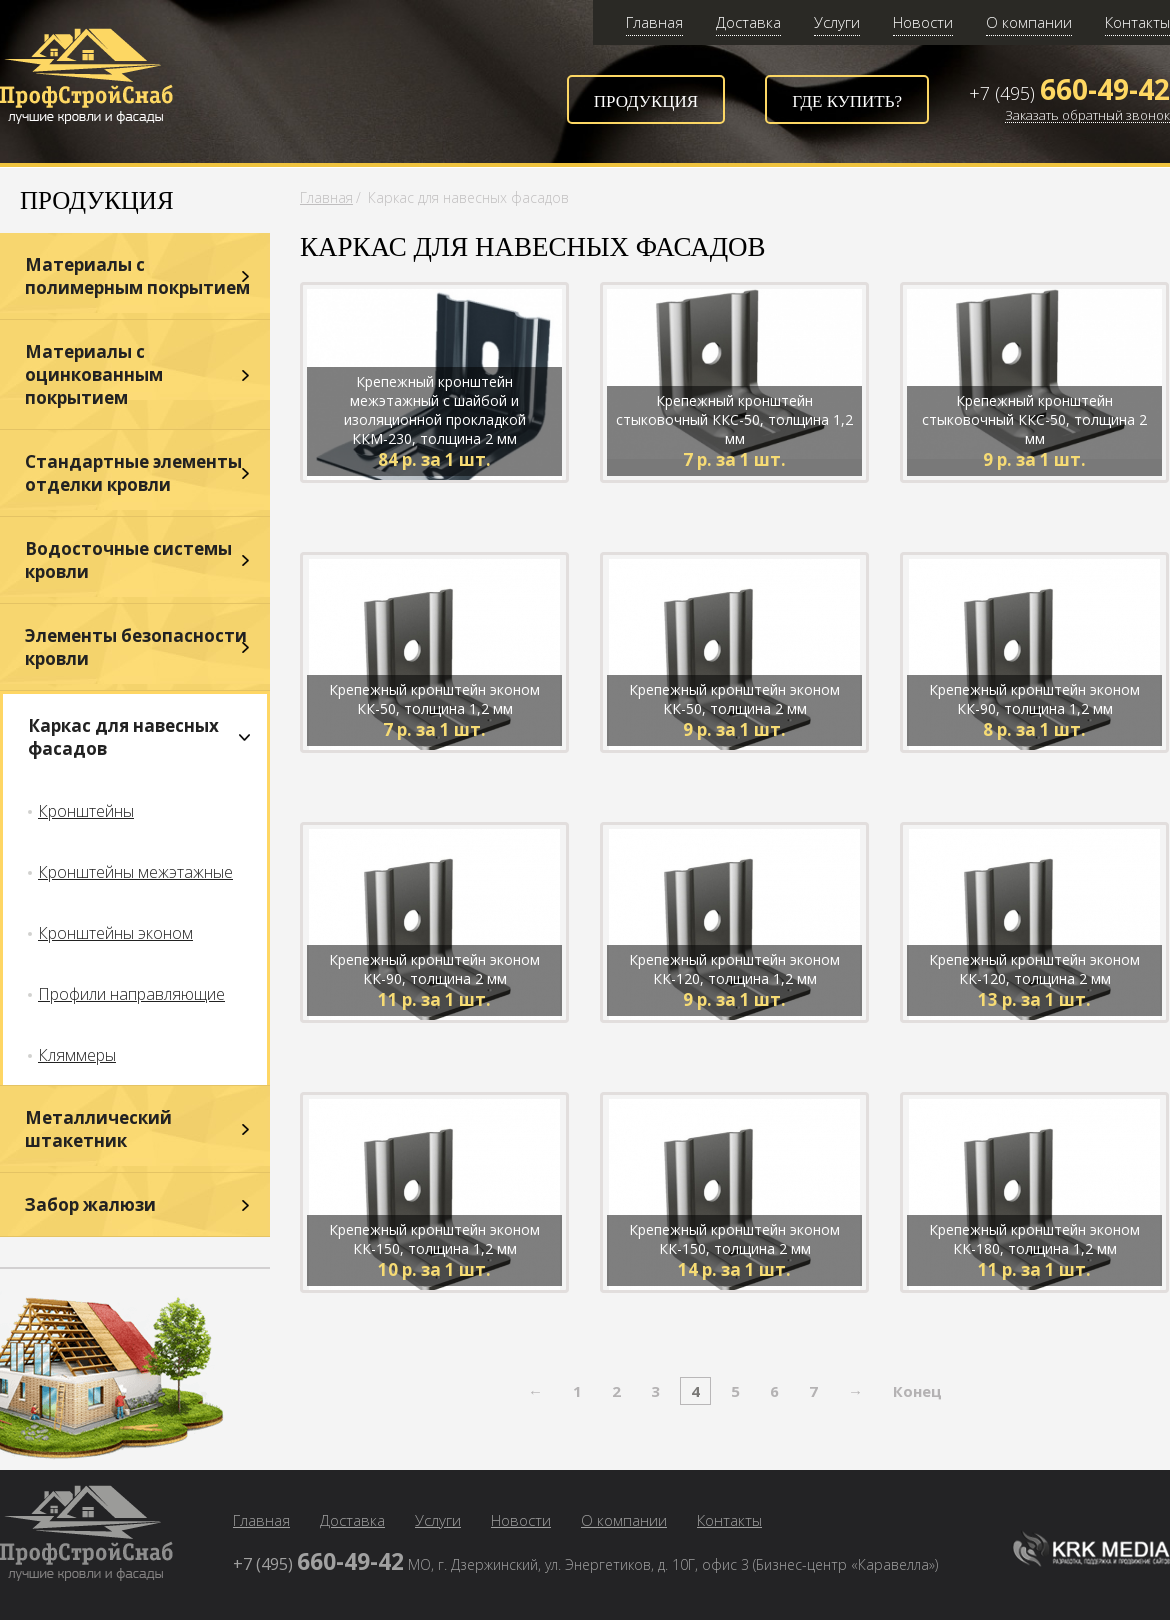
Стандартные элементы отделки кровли (133, 473)
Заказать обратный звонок (1087, 116)
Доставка (748, 22)
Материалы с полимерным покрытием (137, 276)
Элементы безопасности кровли (136, 647)
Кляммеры (77, 1055)
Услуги (837, 22)
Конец (917, 1391)
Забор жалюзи (90, 1204)
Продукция (646, 101)
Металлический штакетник (98, 1129)
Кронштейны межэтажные (135, 872)
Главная (654, 22)
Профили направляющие (131, 994)
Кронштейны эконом (115, 933)
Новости (923, 22)
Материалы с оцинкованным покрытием (94, 374)
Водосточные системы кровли (128, 560)
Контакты (1137, 22)
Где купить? (847, 101)
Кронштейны (86, 811)
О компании (1029, 22)
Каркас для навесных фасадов (123, 737)
